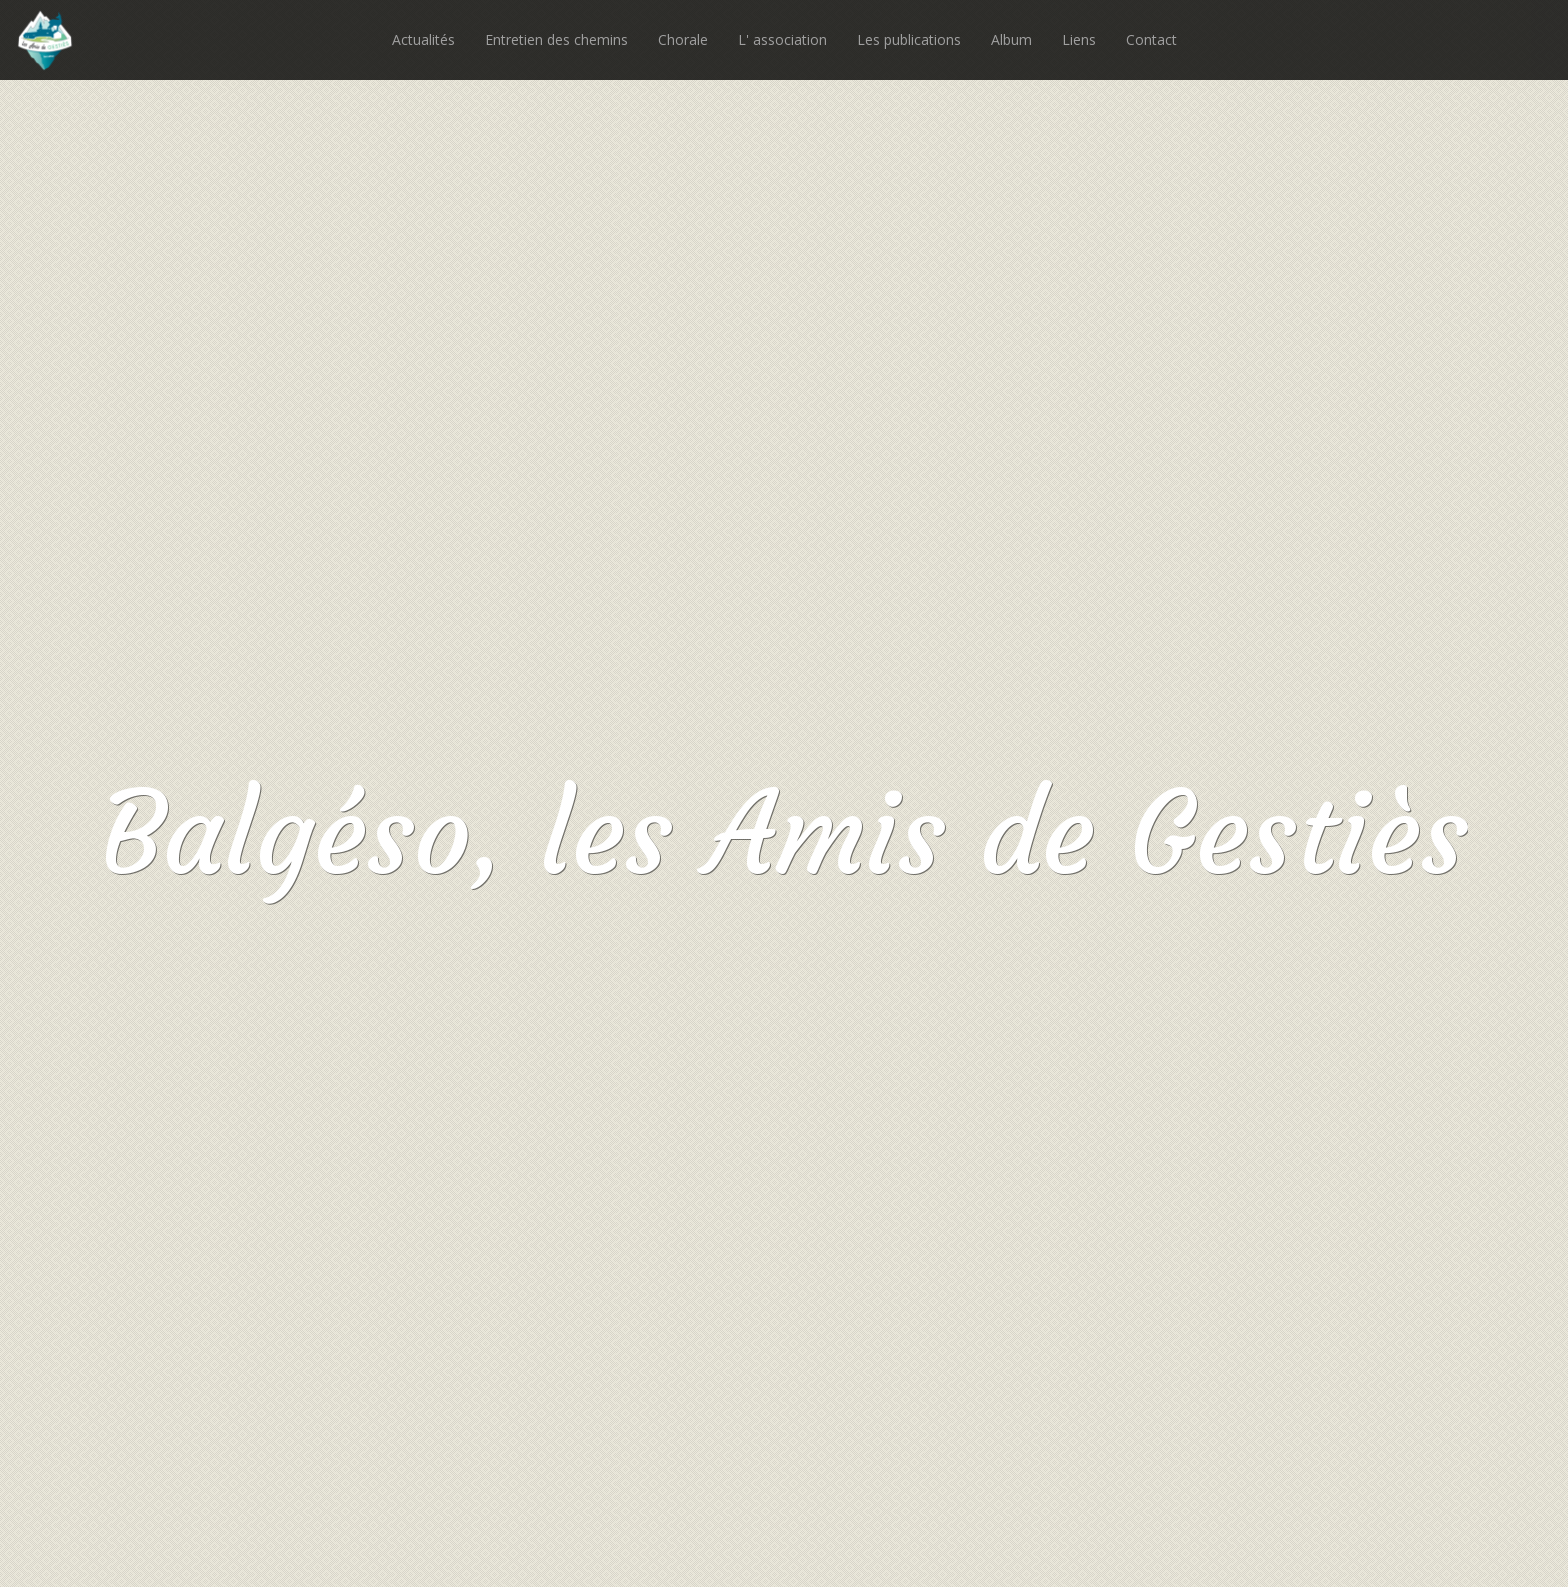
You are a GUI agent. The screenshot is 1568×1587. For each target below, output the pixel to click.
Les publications (909, 39)
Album (1011, 39)
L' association (782, 39)
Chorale (683, 39)
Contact (1151, 39)
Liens (1079, 39)
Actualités (423, 39)
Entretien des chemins (556, 39)
